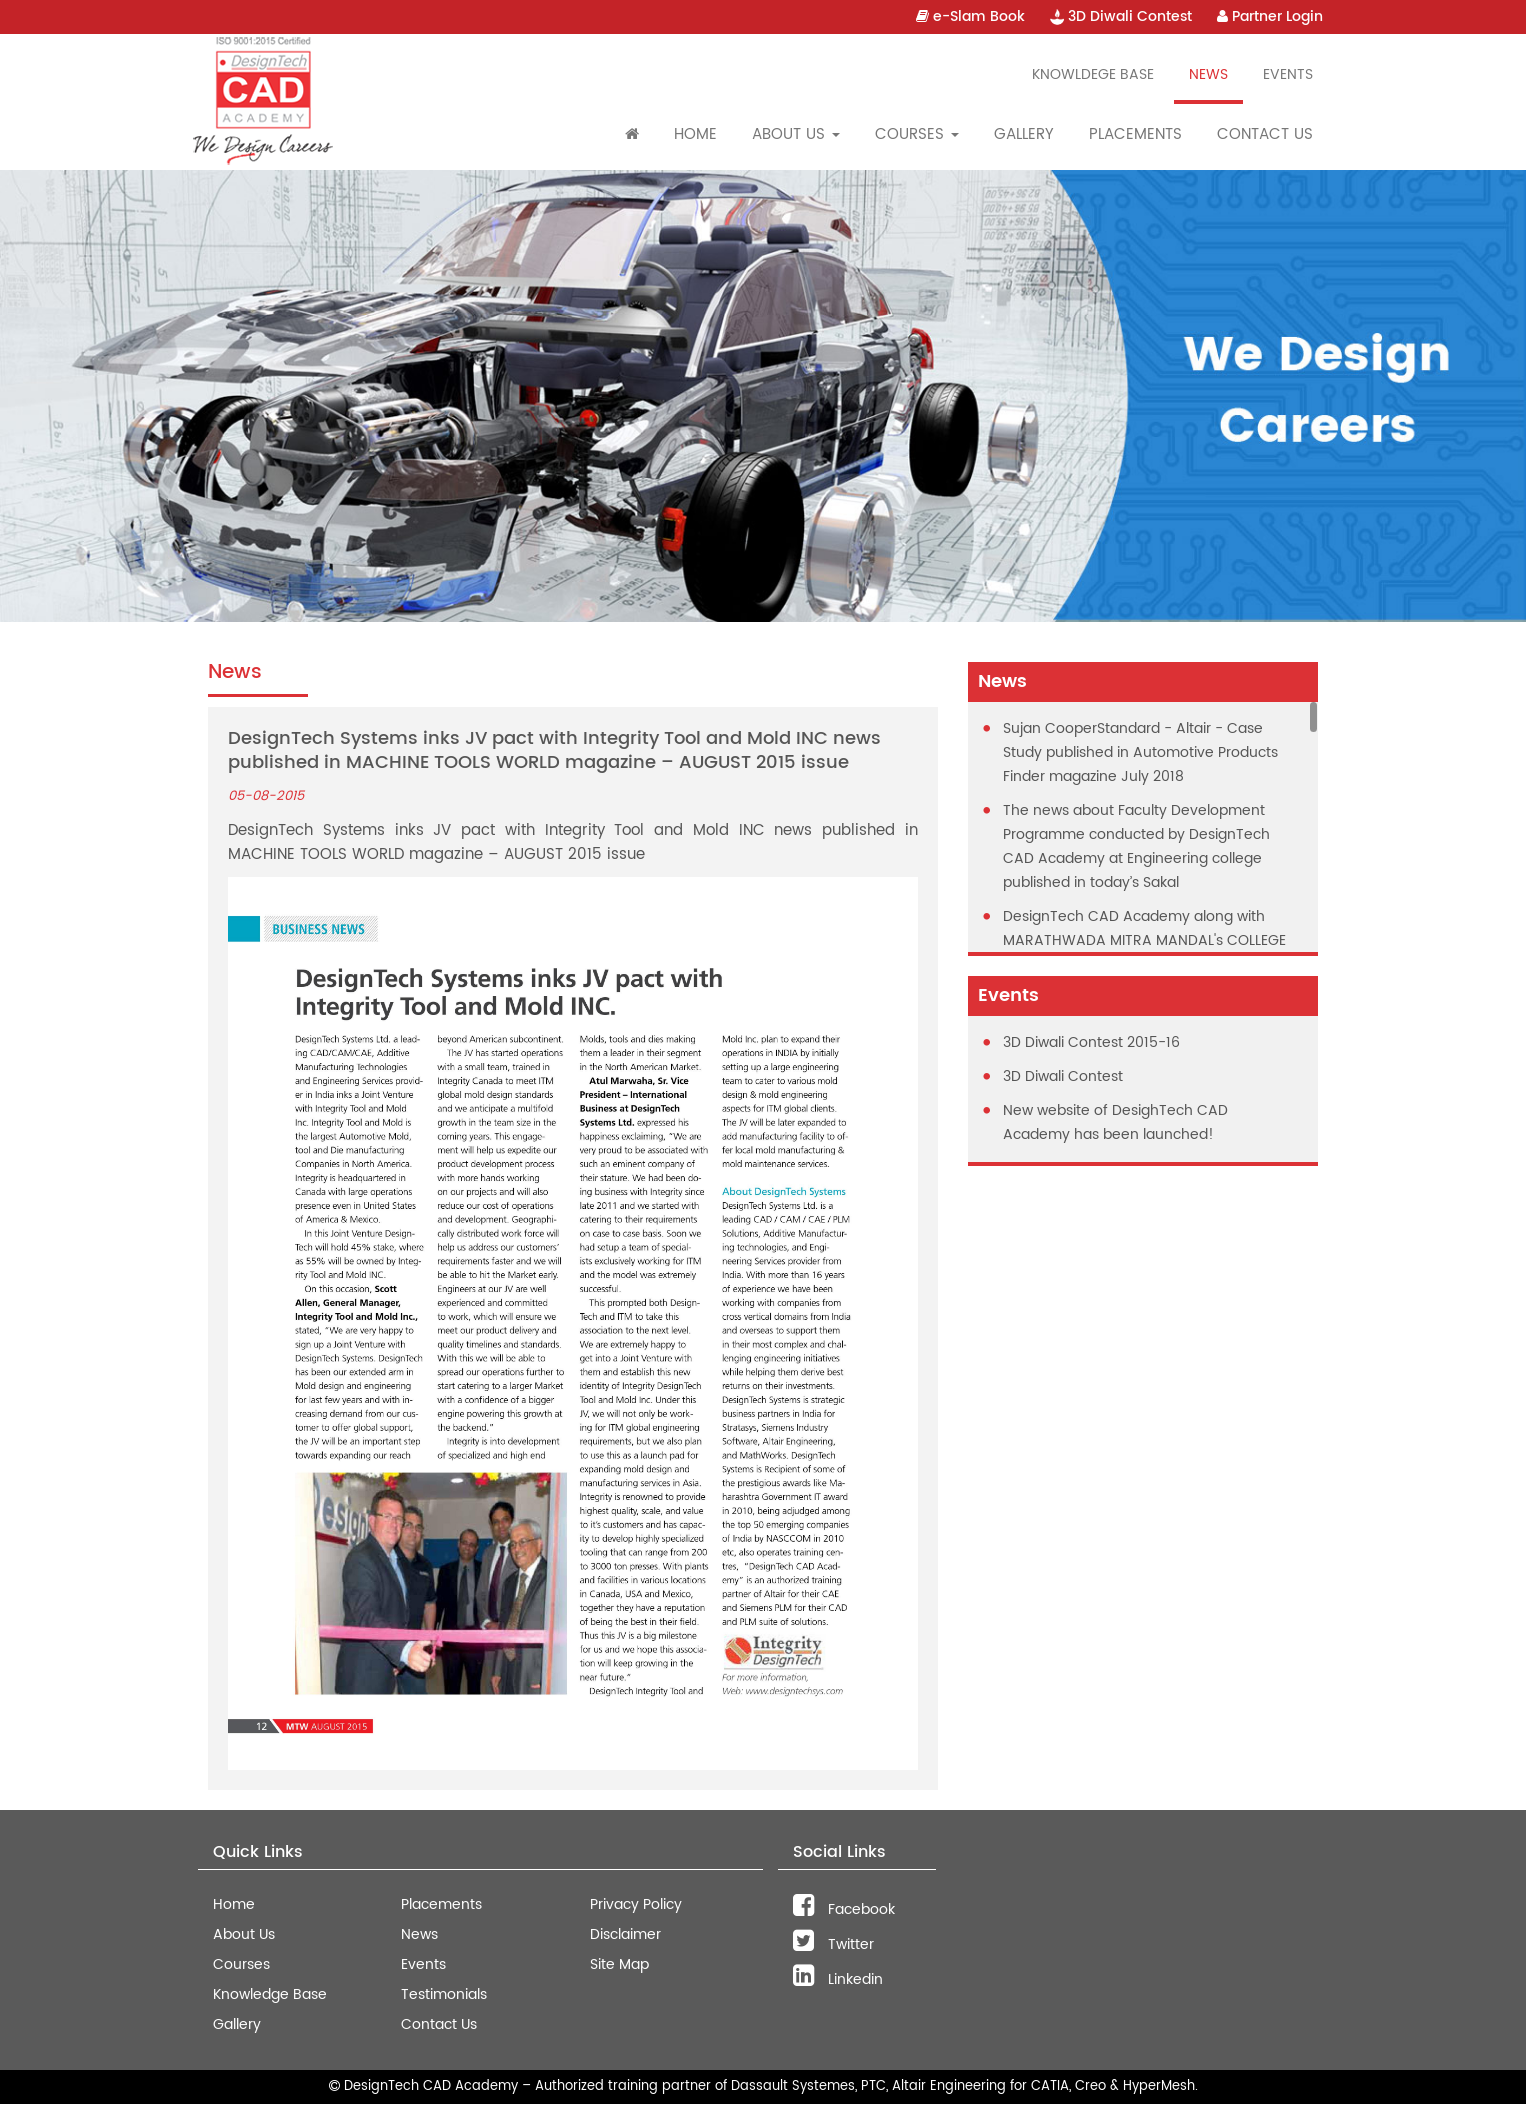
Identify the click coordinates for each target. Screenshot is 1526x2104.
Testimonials (444, 1994)
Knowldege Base (1093, 74)
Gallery (1024, 134)
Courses (241, 1964)
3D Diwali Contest (1121, 16)
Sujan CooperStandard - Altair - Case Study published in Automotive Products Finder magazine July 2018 (1140, 752)
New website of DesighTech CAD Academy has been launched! (1115, 1122)
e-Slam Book (970, 16)
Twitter (833, 1944)
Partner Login (1270, 16)
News (1208, 74)
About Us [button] (796, 134)
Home (695, 134)
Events (1288, 74)
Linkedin (838, 1979)
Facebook (844, 1909)
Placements (1135, 134)
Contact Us (1265, 134)
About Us (244, 1934)
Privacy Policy (636, 1904)
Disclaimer (625, 1934)
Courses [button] (917, 134)
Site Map (619, 1964)
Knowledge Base (270, 1994)
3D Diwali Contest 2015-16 (1091, 1042)
